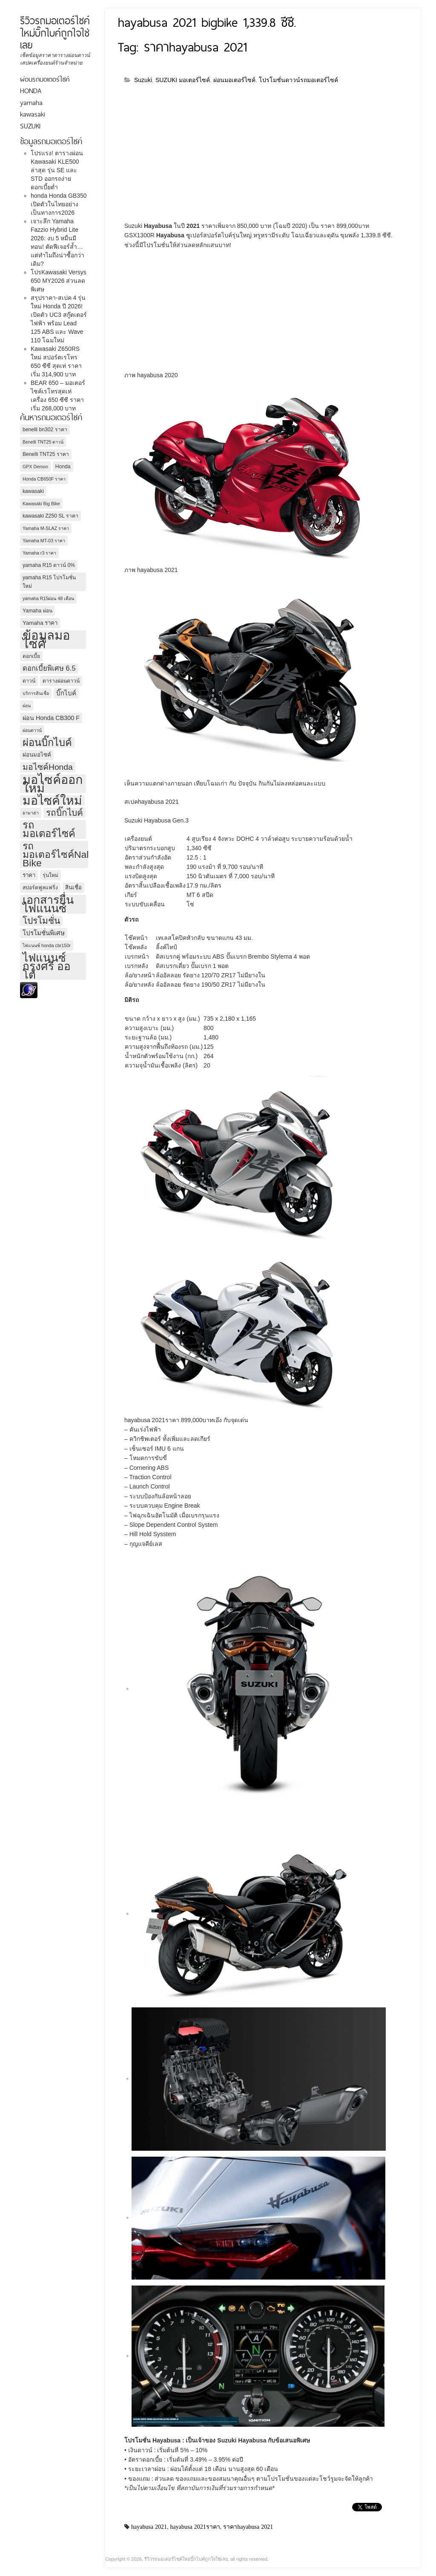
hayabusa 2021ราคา (195, 2527)
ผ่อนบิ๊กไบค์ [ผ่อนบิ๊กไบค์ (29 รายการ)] (47, 742)
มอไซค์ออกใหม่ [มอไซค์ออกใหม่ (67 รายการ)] (53, 783)
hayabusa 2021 (149, 2527)
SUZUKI (30, 126)
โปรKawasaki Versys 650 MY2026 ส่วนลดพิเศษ (58, 281)
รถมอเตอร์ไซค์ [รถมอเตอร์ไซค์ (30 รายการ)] (49, 829)
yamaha (31, 102)
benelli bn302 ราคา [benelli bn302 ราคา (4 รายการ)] (45, 430)
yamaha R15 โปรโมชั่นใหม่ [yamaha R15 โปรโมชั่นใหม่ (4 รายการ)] (49, 582)
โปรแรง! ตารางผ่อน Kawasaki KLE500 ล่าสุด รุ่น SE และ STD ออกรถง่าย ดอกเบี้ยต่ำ (57, 170)
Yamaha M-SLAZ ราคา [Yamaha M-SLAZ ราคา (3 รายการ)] (46, 528)
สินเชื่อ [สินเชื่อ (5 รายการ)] (73, 887)
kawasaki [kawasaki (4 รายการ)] (33, 491)
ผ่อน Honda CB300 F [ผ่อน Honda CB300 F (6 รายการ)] (51, 717)
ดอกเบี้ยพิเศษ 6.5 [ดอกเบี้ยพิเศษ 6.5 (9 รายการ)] (49, 668)
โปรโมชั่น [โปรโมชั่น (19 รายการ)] (41, 920)
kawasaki (32, 114)
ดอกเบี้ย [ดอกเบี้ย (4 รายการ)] (31, 656)
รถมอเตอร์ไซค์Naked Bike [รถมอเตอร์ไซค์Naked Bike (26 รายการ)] (62, 854)
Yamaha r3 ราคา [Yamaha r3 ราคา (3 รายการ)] (39, 552)
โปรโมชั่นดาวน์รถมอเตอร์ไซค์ (298, 80)
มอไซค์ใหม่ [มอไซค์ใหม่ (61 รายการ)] (52, 800)
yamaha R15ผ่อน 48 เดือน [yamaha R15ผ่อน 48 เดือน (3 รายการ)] (48, 598)
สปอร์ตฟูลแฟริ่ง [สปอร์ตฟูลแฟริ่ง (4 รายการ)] (40, 888)
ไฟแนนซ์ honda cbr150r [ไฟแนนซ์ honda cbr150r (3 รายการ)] (47, 945)
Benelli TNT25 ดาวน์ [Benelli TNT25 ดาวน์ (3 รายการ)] (43, 441)
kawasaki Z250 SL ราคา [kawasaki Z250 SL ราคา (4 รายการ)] (50, 516)
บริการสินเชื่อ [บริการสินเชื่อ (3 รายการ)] (36, 693)
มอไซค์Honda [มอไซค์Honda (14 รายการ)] (48, 767)
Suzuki (143, 80)
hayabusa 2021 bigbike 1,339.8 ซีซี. (207, 22)
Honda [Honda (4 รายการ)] (63, 467)
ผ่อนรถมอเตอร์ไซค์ (44, 79)
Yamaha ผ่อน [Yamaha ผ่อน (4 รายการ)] (37, 611)
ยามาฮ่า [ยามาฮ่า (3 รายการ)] (31, 812)
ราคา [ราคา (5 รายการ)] (29, 875)
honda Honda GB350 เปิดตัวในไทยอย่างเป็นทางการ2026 (59, 204)
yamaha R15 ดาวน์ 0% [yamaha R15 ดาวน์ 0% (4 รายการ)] (49, 565)
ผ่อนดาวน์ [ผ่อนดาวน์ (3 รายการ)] (32, 730)
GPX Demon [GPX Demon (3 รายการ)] (35, 466)
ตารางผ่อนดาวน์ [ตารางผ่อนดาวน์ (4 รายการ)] (61, 681)
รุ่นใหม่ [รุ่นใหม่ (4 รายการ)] (50, 875)
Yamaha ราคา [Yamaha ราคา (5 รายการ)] (40, 623)
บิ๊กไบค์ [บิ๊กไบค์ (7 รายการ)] (66, 693)
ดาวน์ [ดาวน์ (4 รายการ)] (29, 681)
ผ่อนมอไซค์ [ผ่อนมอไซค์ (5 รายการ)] (37, 754)
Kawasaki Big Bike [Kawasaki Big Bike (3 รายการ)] (41, 503)
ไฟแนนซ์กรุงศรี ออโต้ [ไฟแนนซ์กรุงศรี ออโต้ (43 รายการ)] (47, 966)
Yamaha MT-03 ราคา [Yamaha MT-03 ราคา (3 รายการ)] (44, 540)
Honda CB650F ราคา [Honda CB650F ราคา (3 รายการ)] (44, 478)
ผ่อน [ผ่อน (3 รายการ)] (27, 705)
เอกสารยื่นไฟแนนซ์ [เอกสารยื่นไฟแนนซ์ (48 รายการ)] (48, 904)
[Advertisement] (195, 156)
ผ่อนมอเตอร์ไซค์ (234, 80)
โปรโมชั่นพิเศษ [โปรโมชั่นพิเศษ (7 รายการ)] (44, 932)
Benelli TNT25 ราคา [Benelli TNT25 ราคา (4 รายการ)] (46, 454)
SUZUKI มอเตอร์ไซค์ (182, 80)
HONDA (30, 91)
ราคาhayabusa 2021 (248, 2527)
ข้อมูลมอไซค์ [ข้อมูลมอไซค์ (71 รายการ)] (46, 639)
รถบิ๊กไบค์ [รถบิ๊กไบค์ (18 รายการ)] (64, 812)
